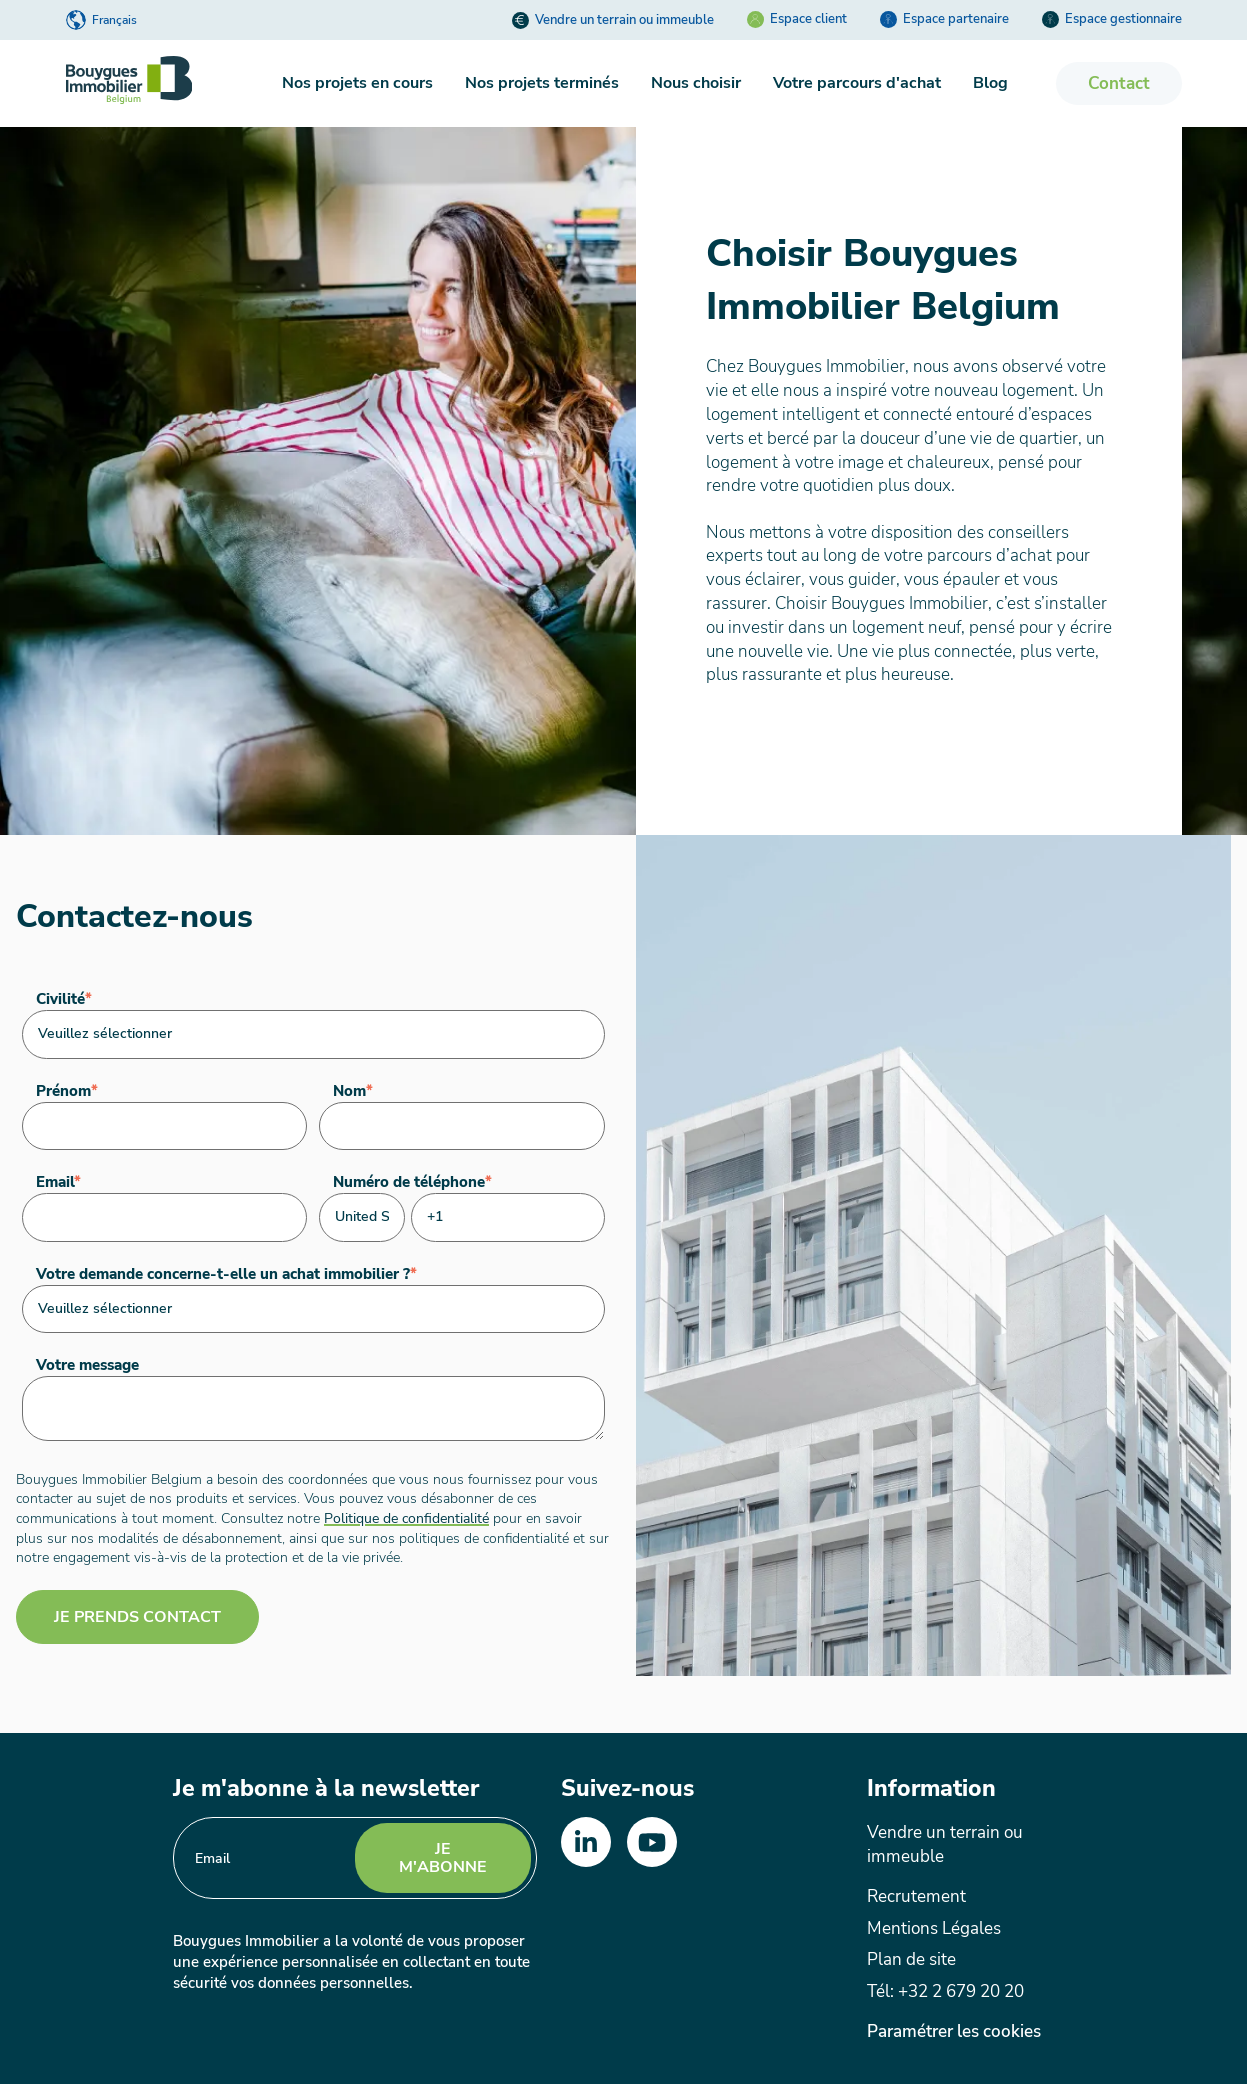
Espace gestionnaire (1112, 19)
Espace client (797, 19)
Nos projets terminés (542, 83)
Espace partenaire (944, 19)
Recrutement (916, 1896)
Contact (1119, 83)
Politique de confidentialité (406, 1517)
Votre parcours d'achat (857, 83)
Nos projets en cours (357, 83)
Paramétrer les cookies (954, 2032)
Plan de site (911, 1959)
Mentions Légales (934, 1928)
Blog (990, 83)
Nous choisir (696, 83)
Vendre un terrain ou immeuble (613, 20)
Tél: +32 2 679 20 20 (945, 1991)
